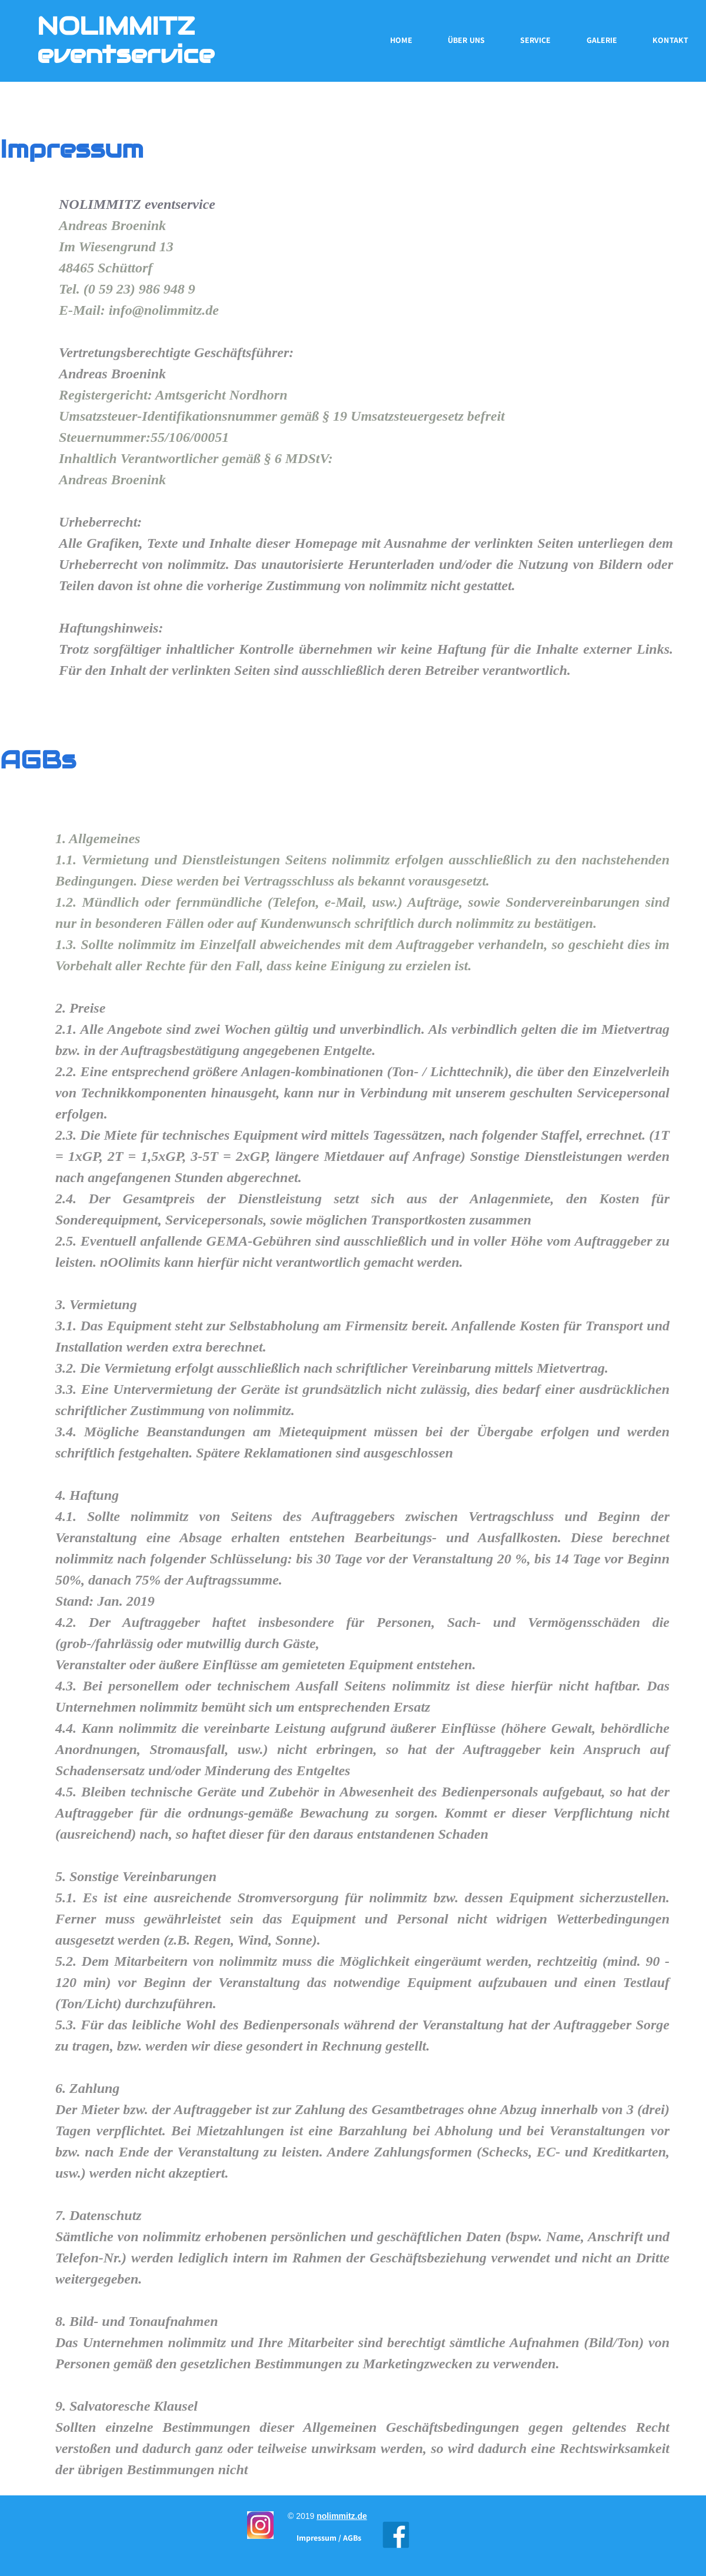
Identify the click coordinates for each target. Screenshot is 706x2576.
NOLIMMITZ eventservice (125, 40)
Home (401, 40)
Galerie (602, 40)
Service (535, 40)
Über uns (466, 40)
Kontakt (670, 40)
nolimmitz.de (342, 2516)
